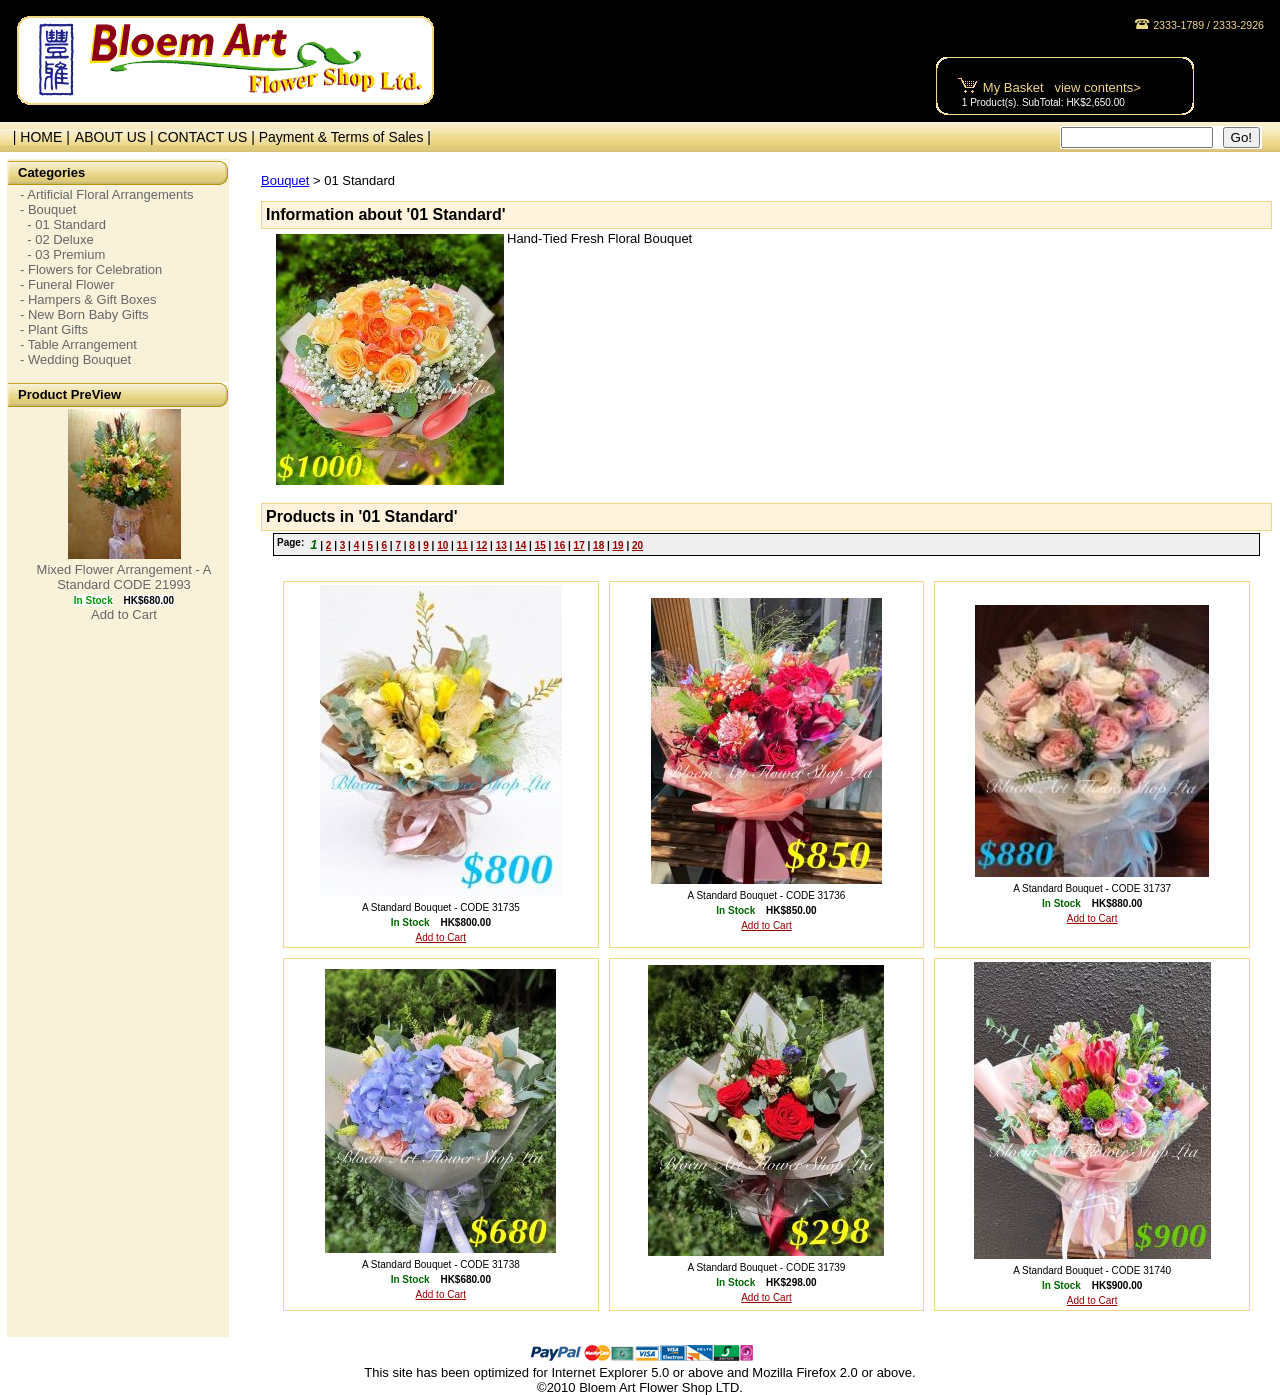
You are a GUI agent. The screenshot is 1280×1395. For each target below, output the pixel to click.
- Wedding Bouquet (75, 359)
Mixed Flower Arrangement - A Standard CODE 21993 (124, 577)
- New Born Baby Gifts (84, 314)
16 (559, 545)
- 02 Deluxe (57, 239)
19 (618, 545)
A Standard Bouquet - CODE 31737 (1092, 888)
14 (520, 545)
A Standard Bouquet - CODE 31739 (767, 1267)
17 (579, 545)
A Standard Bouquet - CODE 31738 (441, 1264)
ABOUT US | (116, 137)
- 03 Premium (62, 254)
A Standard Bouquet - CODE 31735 (441, 907)
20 (637, 545)
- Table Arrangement (78, 344)
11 (462, 545)
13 (501, 545)
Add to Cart (124, 614)
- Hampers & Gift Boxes (88, 299)
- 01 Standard (63, 224)
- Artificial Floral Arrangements (106, 194)
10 (442, 545)
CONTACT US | (208, 137)
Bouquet (285, 180)
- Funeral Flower (67, 284)
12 (481, 545)
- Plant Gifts (54, 329)
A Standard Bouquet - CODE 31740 (1092, 1270)
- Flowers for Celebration (91, 269)
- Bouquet (48, 209)
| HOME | (37, 137)
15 (540, 545)
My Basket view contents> (1062, 87)
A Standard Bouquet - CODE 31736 (767, 895)
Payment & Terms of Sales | (345, 137)
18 (598, 545)
